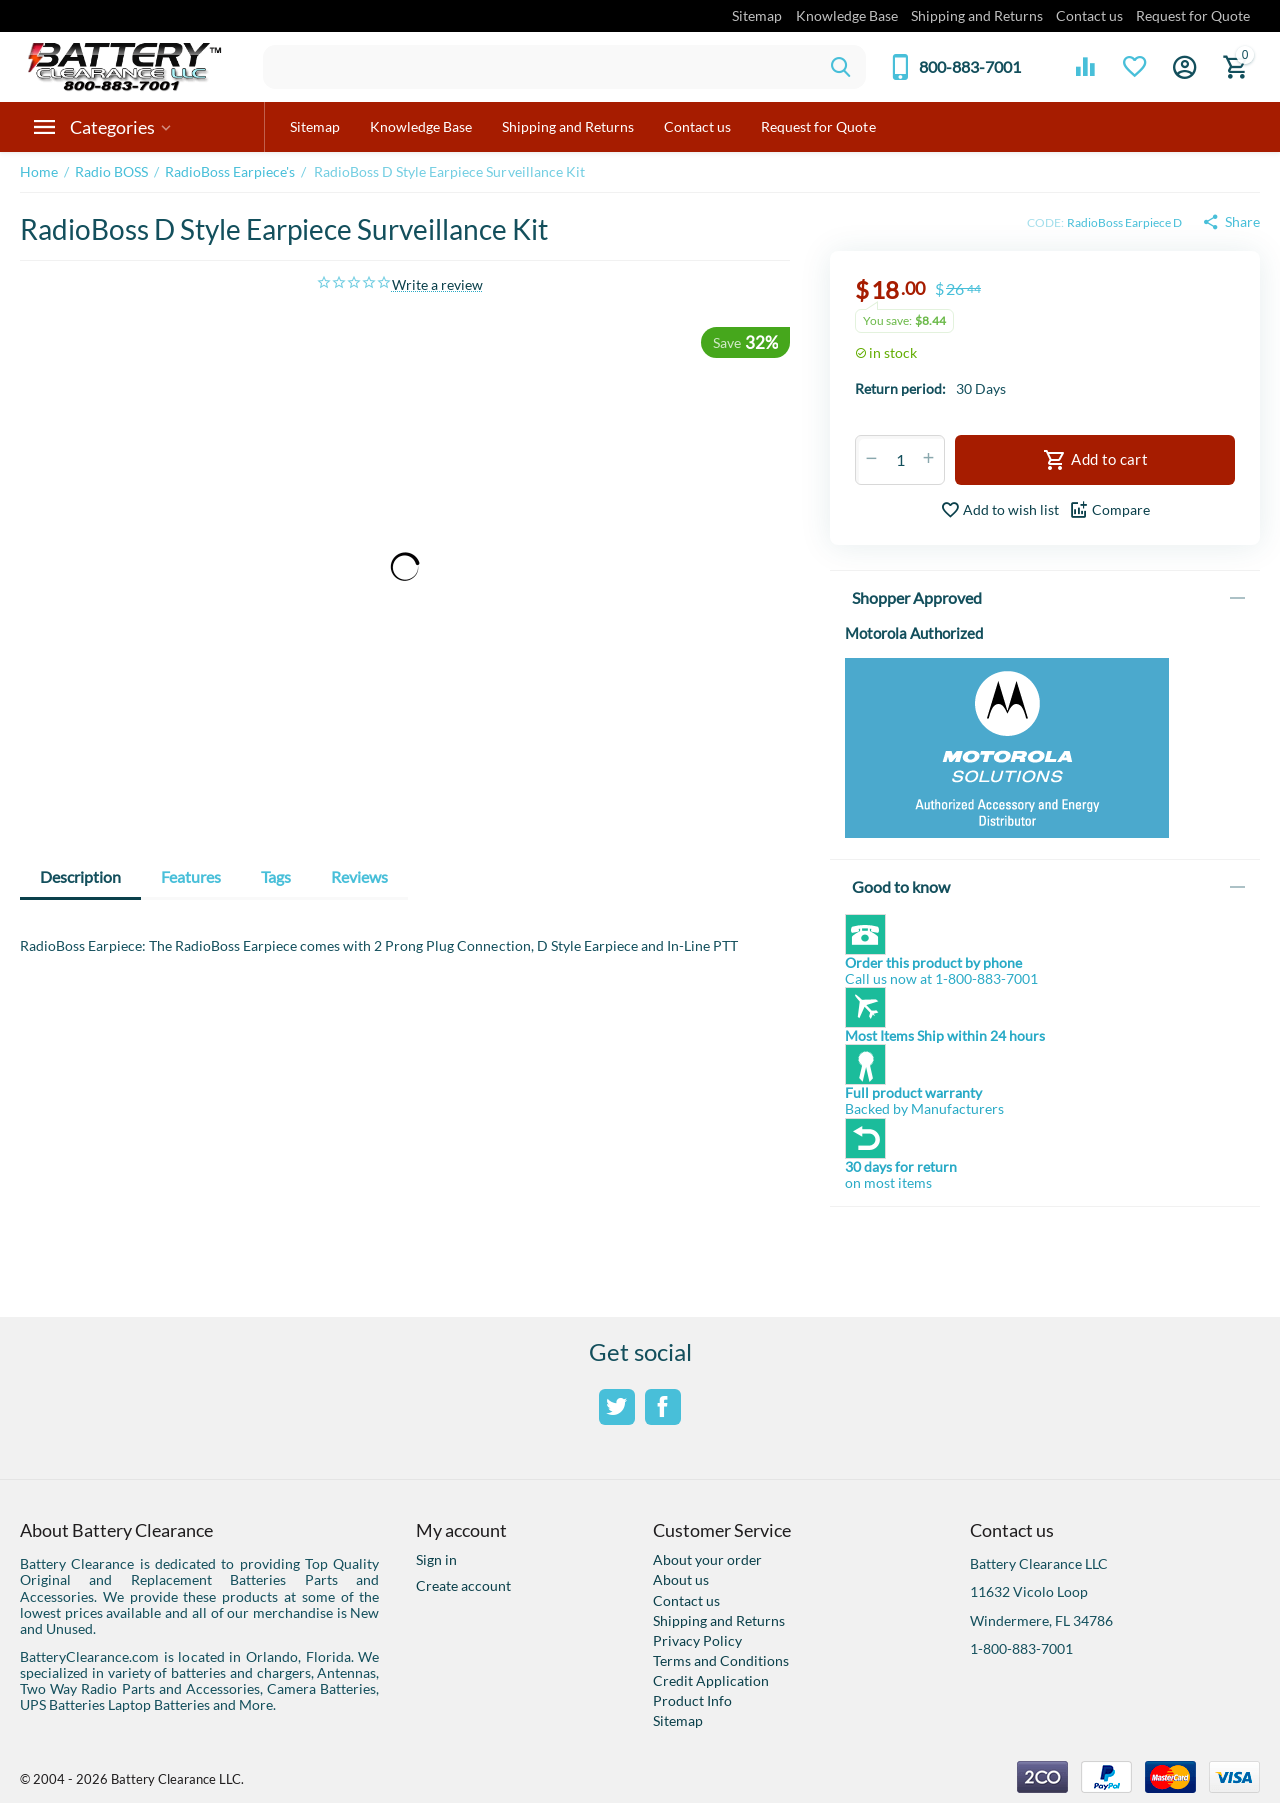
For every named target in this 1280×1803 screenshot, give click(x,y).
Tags (276, 876)
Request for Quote (1193, 15)
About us (681, 1579)
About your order (707, 1559)
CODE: (1045, 222)
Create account (463, 1585)
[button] (1231, 222)
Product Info (692, 1700)
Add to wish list (999, 510)
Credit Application (711, 1680)
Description (80, 876)
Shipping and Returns (977, 15)
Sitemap (757, 15)
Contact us (1089, 15)
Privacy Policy (697, 1640)
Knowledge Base (847, 15)
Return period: (900, 388)
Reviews (359, 876)
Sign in (436, 1559)
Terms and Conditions (721, 1660)
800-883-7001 (970, 67)
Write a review (437, 284)
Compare (1109, 510)
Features (191, 876)
